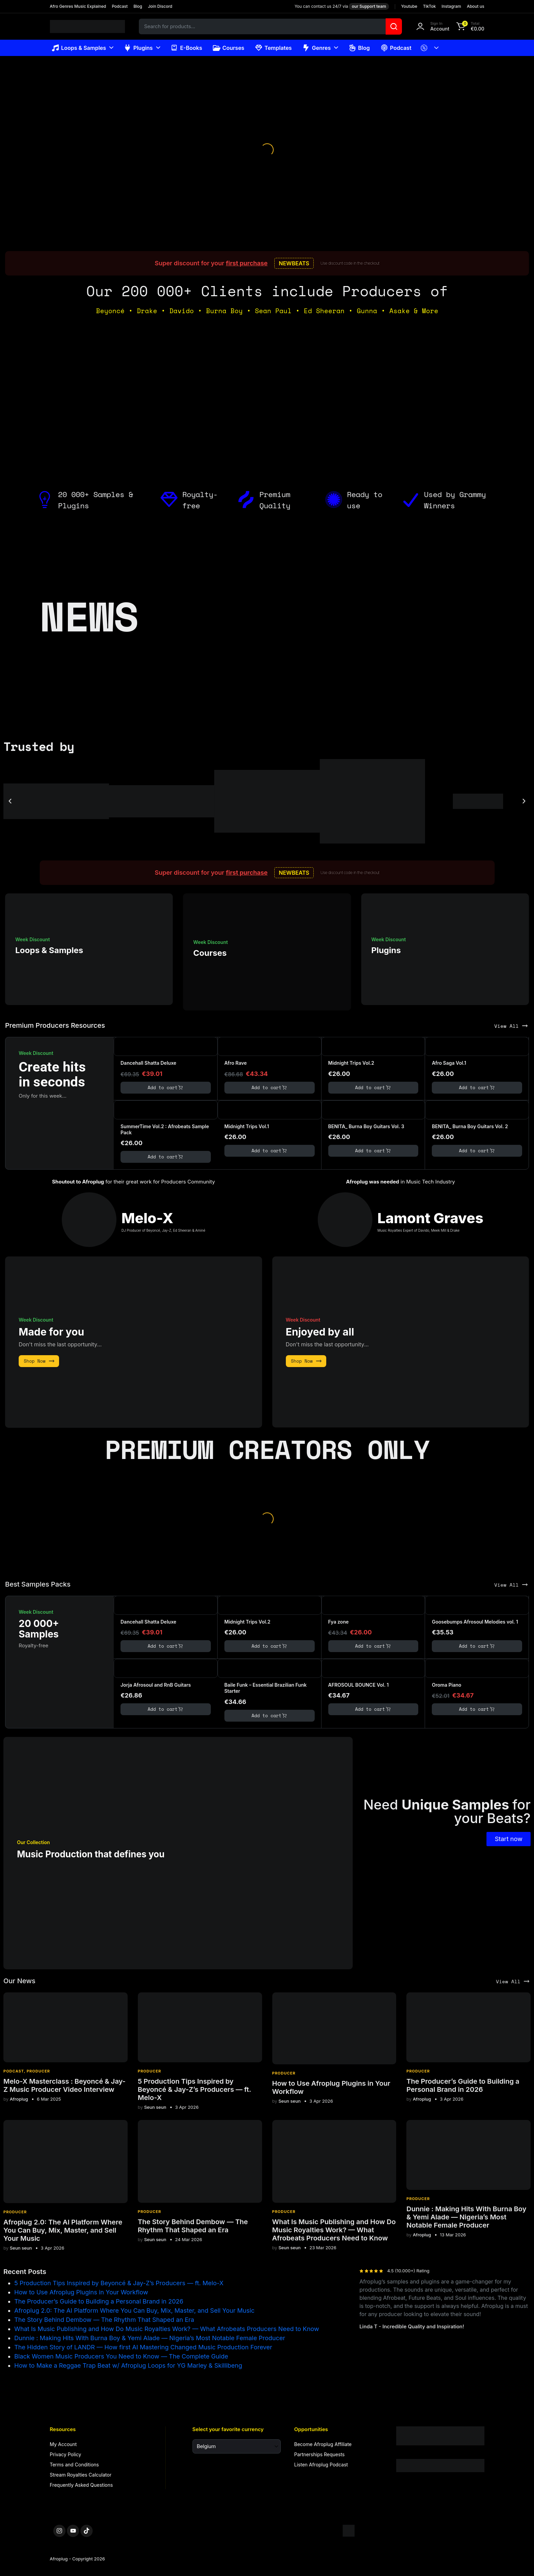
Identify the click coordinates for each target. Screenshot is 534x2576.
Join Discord (160, 6)
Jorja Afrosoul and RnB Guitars (156, 1685)
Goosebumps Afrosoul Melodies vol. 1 (475, 1622)
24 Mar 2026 (188, 2239)
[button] (469, 26)
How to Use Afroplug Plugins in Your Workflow (81, 2292)
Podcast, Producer (26, 2071)
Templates (273, 47)
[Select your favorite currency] (236, 2446)
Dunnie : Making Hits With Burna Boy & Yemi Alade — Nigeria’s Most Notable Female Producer (466, 2217)
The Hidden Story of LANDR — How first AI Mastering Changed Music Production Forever (143, 2347)
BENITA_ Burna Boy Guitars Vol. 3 (366, 1126)
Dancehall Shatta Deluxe (148, 1063)
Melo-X (147, 1218)
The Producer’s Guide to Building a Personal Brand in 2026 (462, 2085)
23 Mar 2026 (322, 2248)
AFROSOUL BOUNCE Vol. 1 (358, 1685)
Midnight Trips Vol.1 (246, 1126)
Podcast (120, 6)
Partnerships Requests (319, 2454)
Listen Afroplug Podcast (321, 2464)
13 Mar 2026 (453, 2235)
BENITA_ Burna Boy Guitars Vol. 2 (470, 1126)
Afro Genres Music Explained (78, 6)
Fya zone (338, 1622)
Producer (149, 2071)
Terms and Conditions (74, 2464)
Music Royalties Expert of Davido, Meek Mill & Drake (419, 1230)
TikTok (429, 6)
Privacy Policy (65, 2454)
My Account (63, 2444)
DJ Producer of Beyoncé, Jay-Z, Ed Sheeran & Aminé (163, 1230)
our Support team (369, 6)
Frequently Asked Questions (81, 2485)
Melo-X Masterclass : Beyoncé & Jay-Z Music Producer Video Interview (64, 2085)
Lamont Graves (430, 1218)
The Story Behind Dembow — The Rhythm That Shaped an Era (193, 2226)
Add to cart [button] (166, 1088)
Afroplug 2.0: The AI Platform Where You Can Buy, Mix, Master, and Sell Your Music (62, 2230)
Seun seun (152, 2107)
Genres (316, 47)
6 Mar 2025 (49, 2099)
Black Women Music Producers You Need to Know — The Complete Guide (121, 2356)
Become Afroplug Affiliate (323, 2444)
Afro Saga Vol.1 (449, 1063)
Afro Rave (235, 1063)
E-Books (186, 47)
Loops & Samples (79, 47)
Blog (137, 6)
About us (475, 6)
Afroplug (15, 2099)
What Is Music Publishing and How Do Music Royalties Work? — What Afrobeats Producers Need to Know (334, 2230)
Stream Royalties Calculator (81, 2475)
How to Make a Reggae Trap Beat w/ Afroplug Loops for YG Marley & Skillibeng (128, 2365)
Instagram (451, 6)
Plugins (138, 47)
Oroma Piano (446, 1685)
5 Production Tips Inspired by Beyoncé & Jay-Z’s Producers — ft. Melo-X (194, 2089)
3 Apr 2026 (187, 2107)
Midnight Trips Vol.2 (351, 1063)
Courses (228, 47)
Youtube (409, 6)
